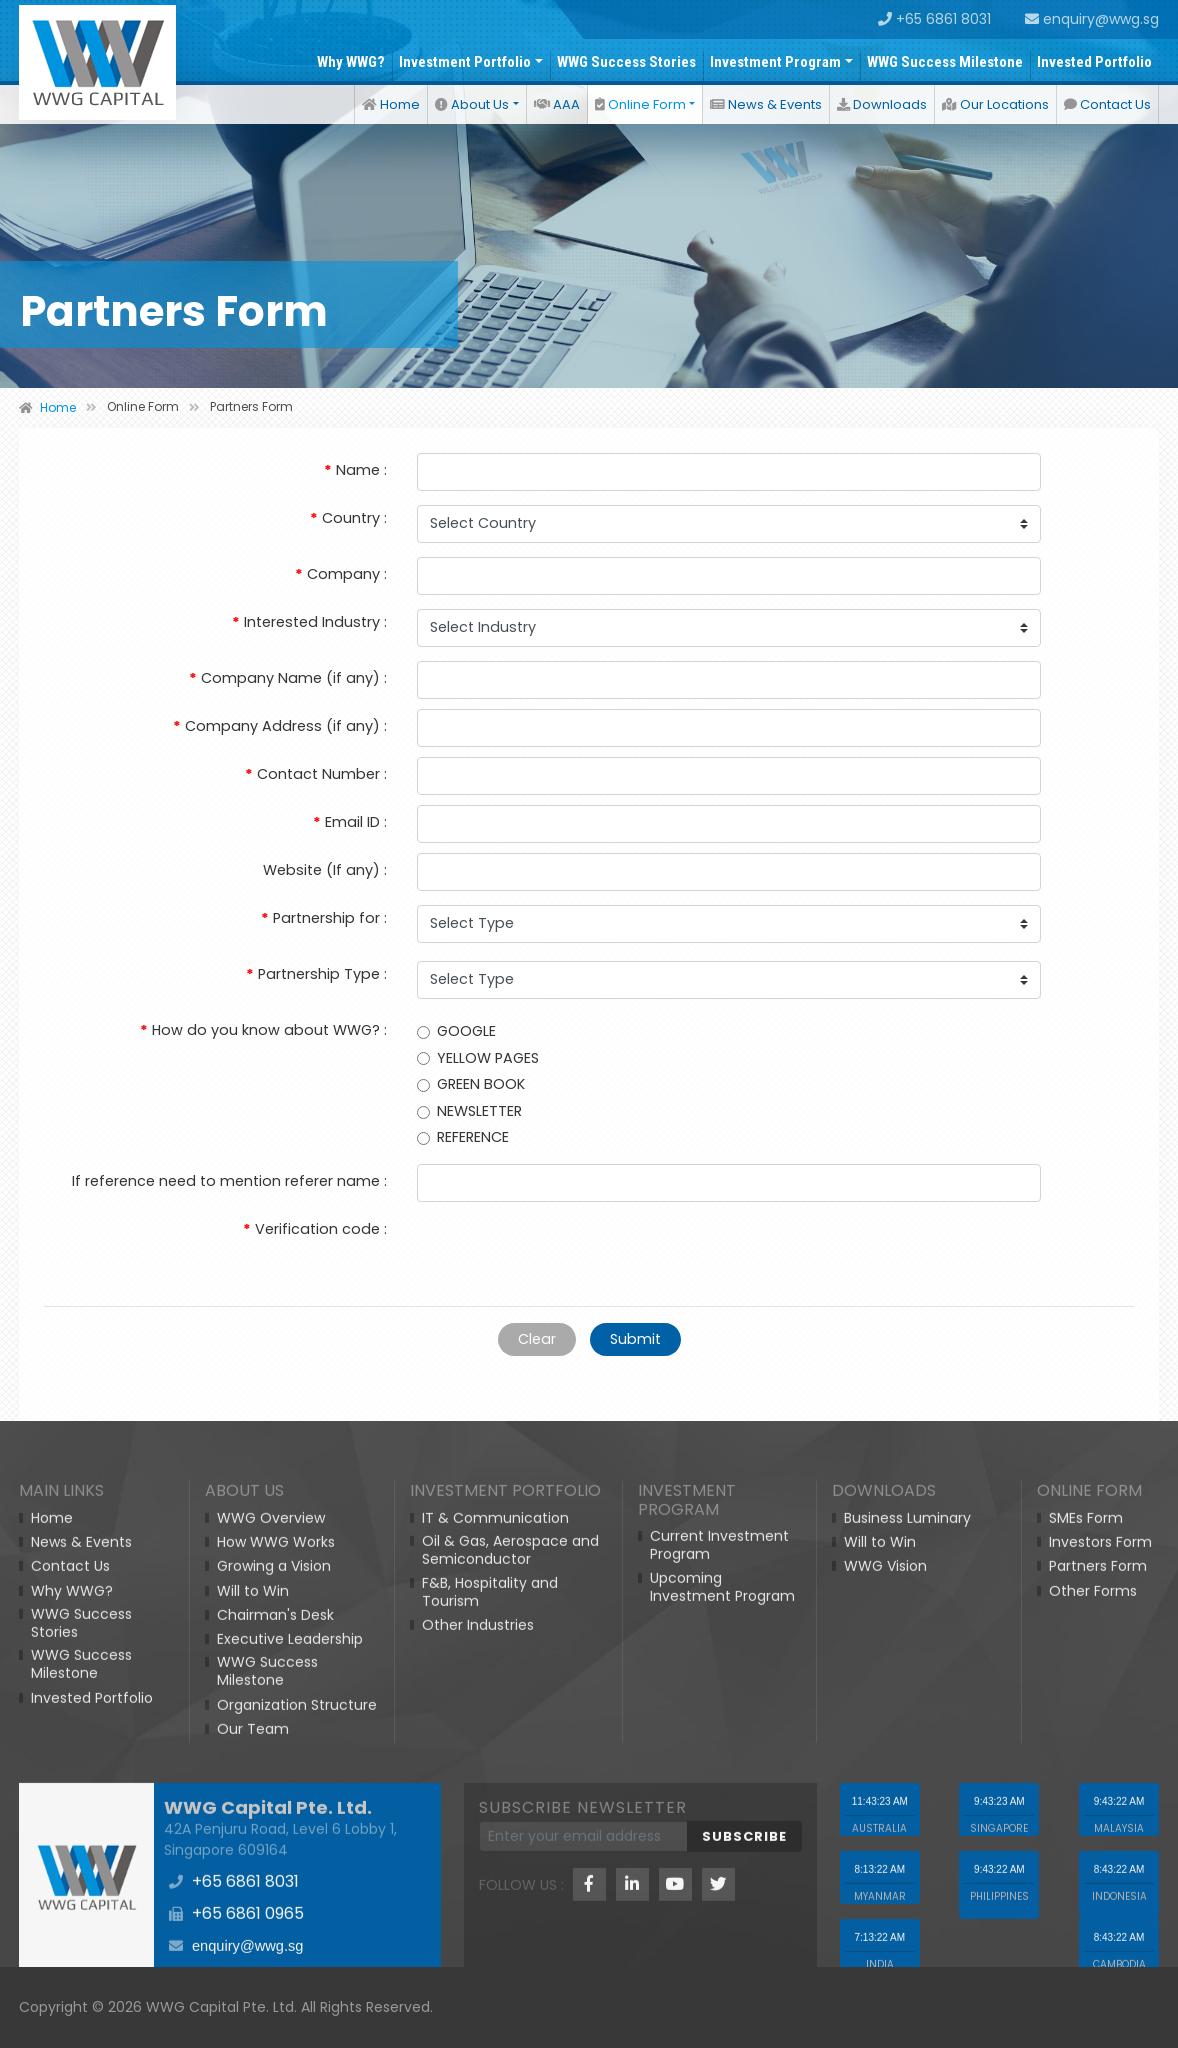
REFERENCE (463, 1137)
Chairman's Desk (275, 1893)
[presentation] (569, 1251)
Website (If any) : (325, 870)
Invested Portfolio (1094, 62)
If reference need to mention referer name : (229, 1181)
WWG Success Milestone (945, 62)
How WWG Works (276, 1821)
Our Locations (995, 104)
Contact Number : (316, 774)
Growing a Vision (274, 1845)
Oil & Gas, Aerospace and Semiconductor (510, 1829)
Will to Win (253, 1869)
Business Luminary (907, 1797)
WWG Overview (271, 1797)
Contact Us (1107, 104)
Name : (355, 470)
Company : (341, 574)
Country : (348, 518)
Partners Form (1098, 1845)
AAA (557, 104)
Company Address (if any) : (280, 726)
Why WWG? (351, 62)
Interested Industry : (309, 622)
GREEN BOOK (471, 1084)
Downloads (882, 104)
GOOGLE (456, 1031)
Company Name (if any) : (288, 678)
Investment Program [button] (775, 62)
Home (391, 104)
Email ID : (350, 822)
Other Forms (1093, 1869)
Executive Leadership (290, 1918)
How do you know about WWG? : (263, 1030)
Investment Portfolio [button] (465, 62)
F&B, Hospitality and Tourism (490, 1870)
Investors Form (1100, 1821)
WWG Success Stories (626, 62)
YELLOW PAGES (478, 1057)
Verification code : (315, 1229)
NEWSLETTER (469, 1110)
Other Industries (478, 1904)
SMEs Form (1086, 1797)
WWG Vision (885, 1845)
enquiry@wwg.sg (1092, 19)
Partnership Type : (316, 974)
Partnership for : (324, 918)
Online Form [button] (640, 104)
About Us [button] (472, 104)
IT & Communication (495, 1797)
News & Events (766, 104)
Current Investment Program (719, 1824)
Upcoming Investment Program (722, 1865)
